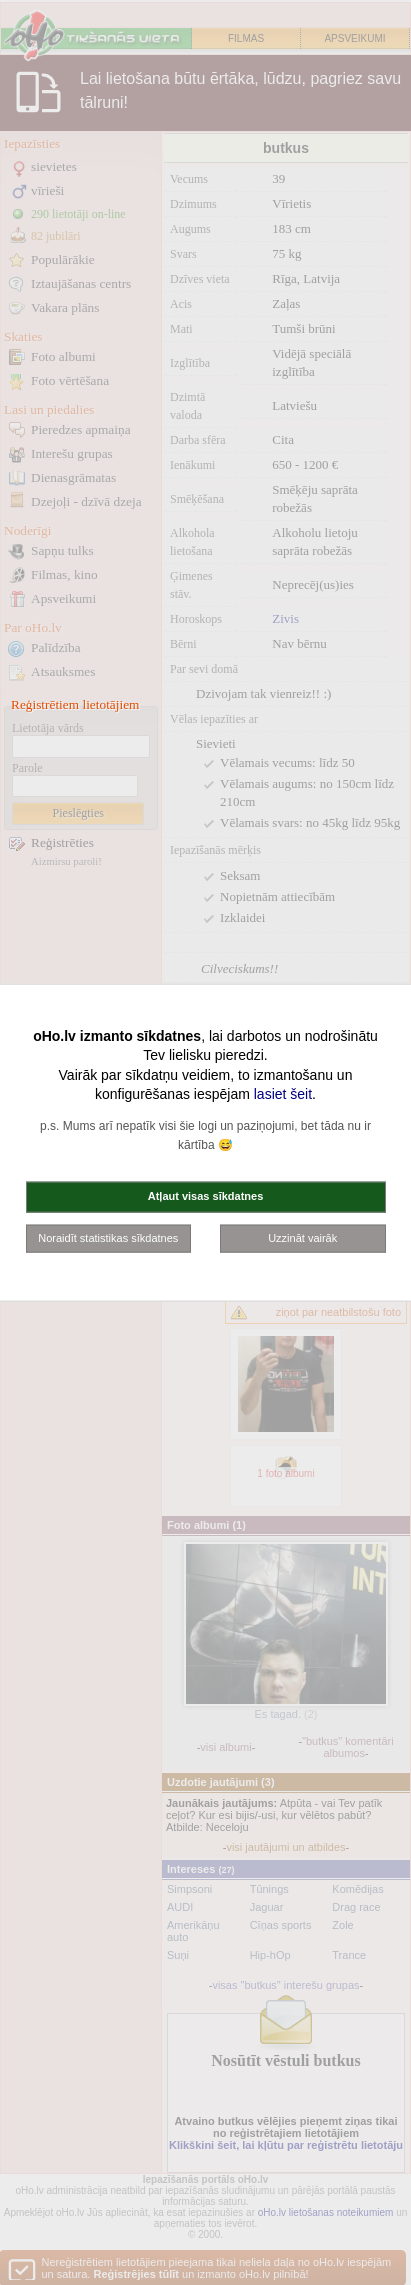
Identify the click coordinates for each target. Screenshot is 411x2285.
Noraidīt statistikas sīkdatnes (108, 1237)
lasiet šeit (283, 1094)
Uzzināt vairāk (302, 1237)
